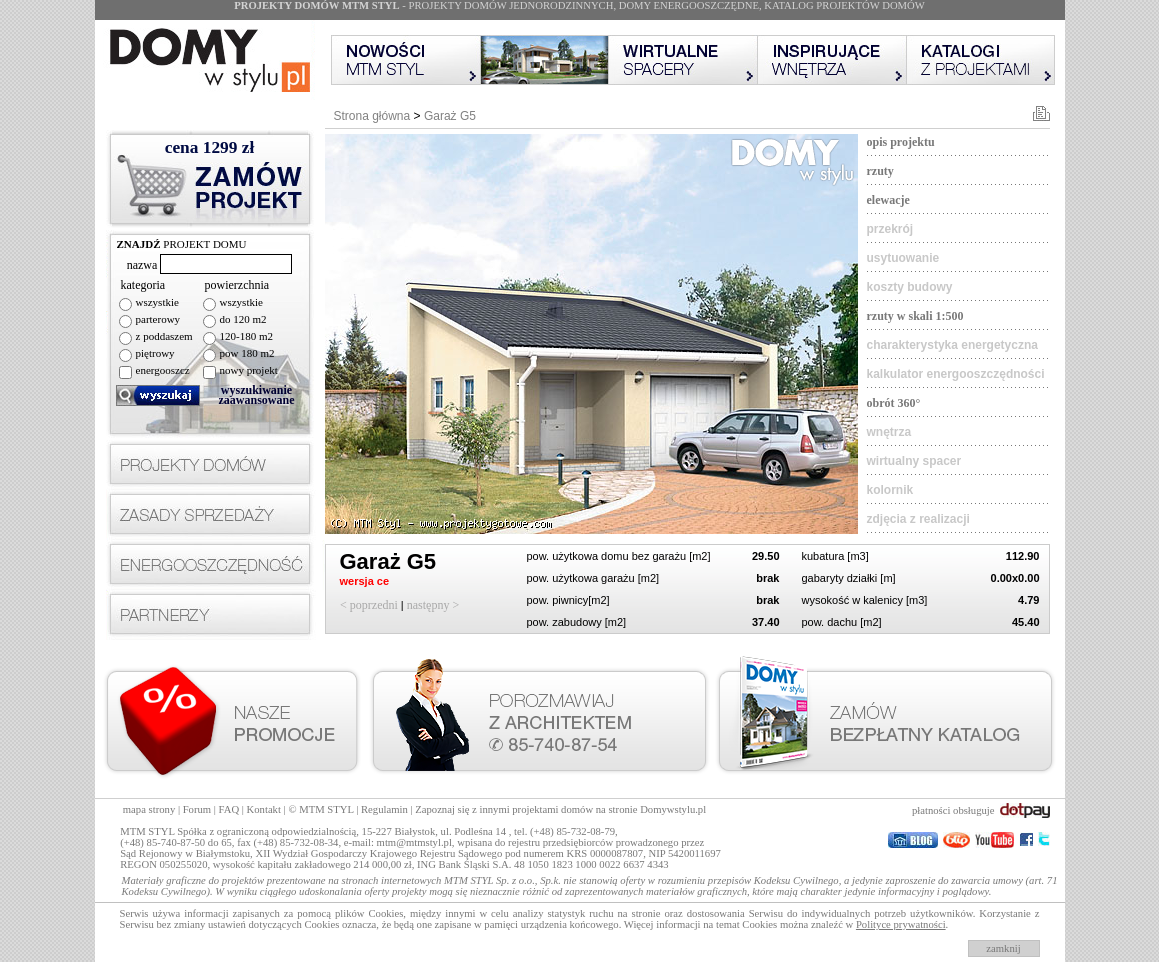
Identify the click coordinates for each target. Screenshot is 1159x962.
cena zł (210, 147)
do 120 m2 (243, 319)
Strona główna (372, 116)
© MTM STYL (320, 809)
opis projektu (901, 142)
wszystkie (157, 302)
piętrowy (155, 353)
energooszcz (163, 370)
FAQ (229, 809)
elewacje (888, 200)
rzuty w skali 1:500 (915, 316)
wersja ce (366, 581)
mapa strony (149, 809)
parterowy (158, 319)
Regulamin (384, 809)
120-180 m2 (246, 336)
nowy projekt (249, 370)
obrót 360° (894, 403)
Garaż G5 (450, 116)
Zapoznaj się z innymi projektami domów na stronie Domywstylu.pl (560, 809)
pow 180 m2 (247, 353)
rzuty (880, 171)
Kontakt (264, 809)
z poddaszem (164, 336)
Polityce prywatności (901, 924)
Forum (197, 809)
